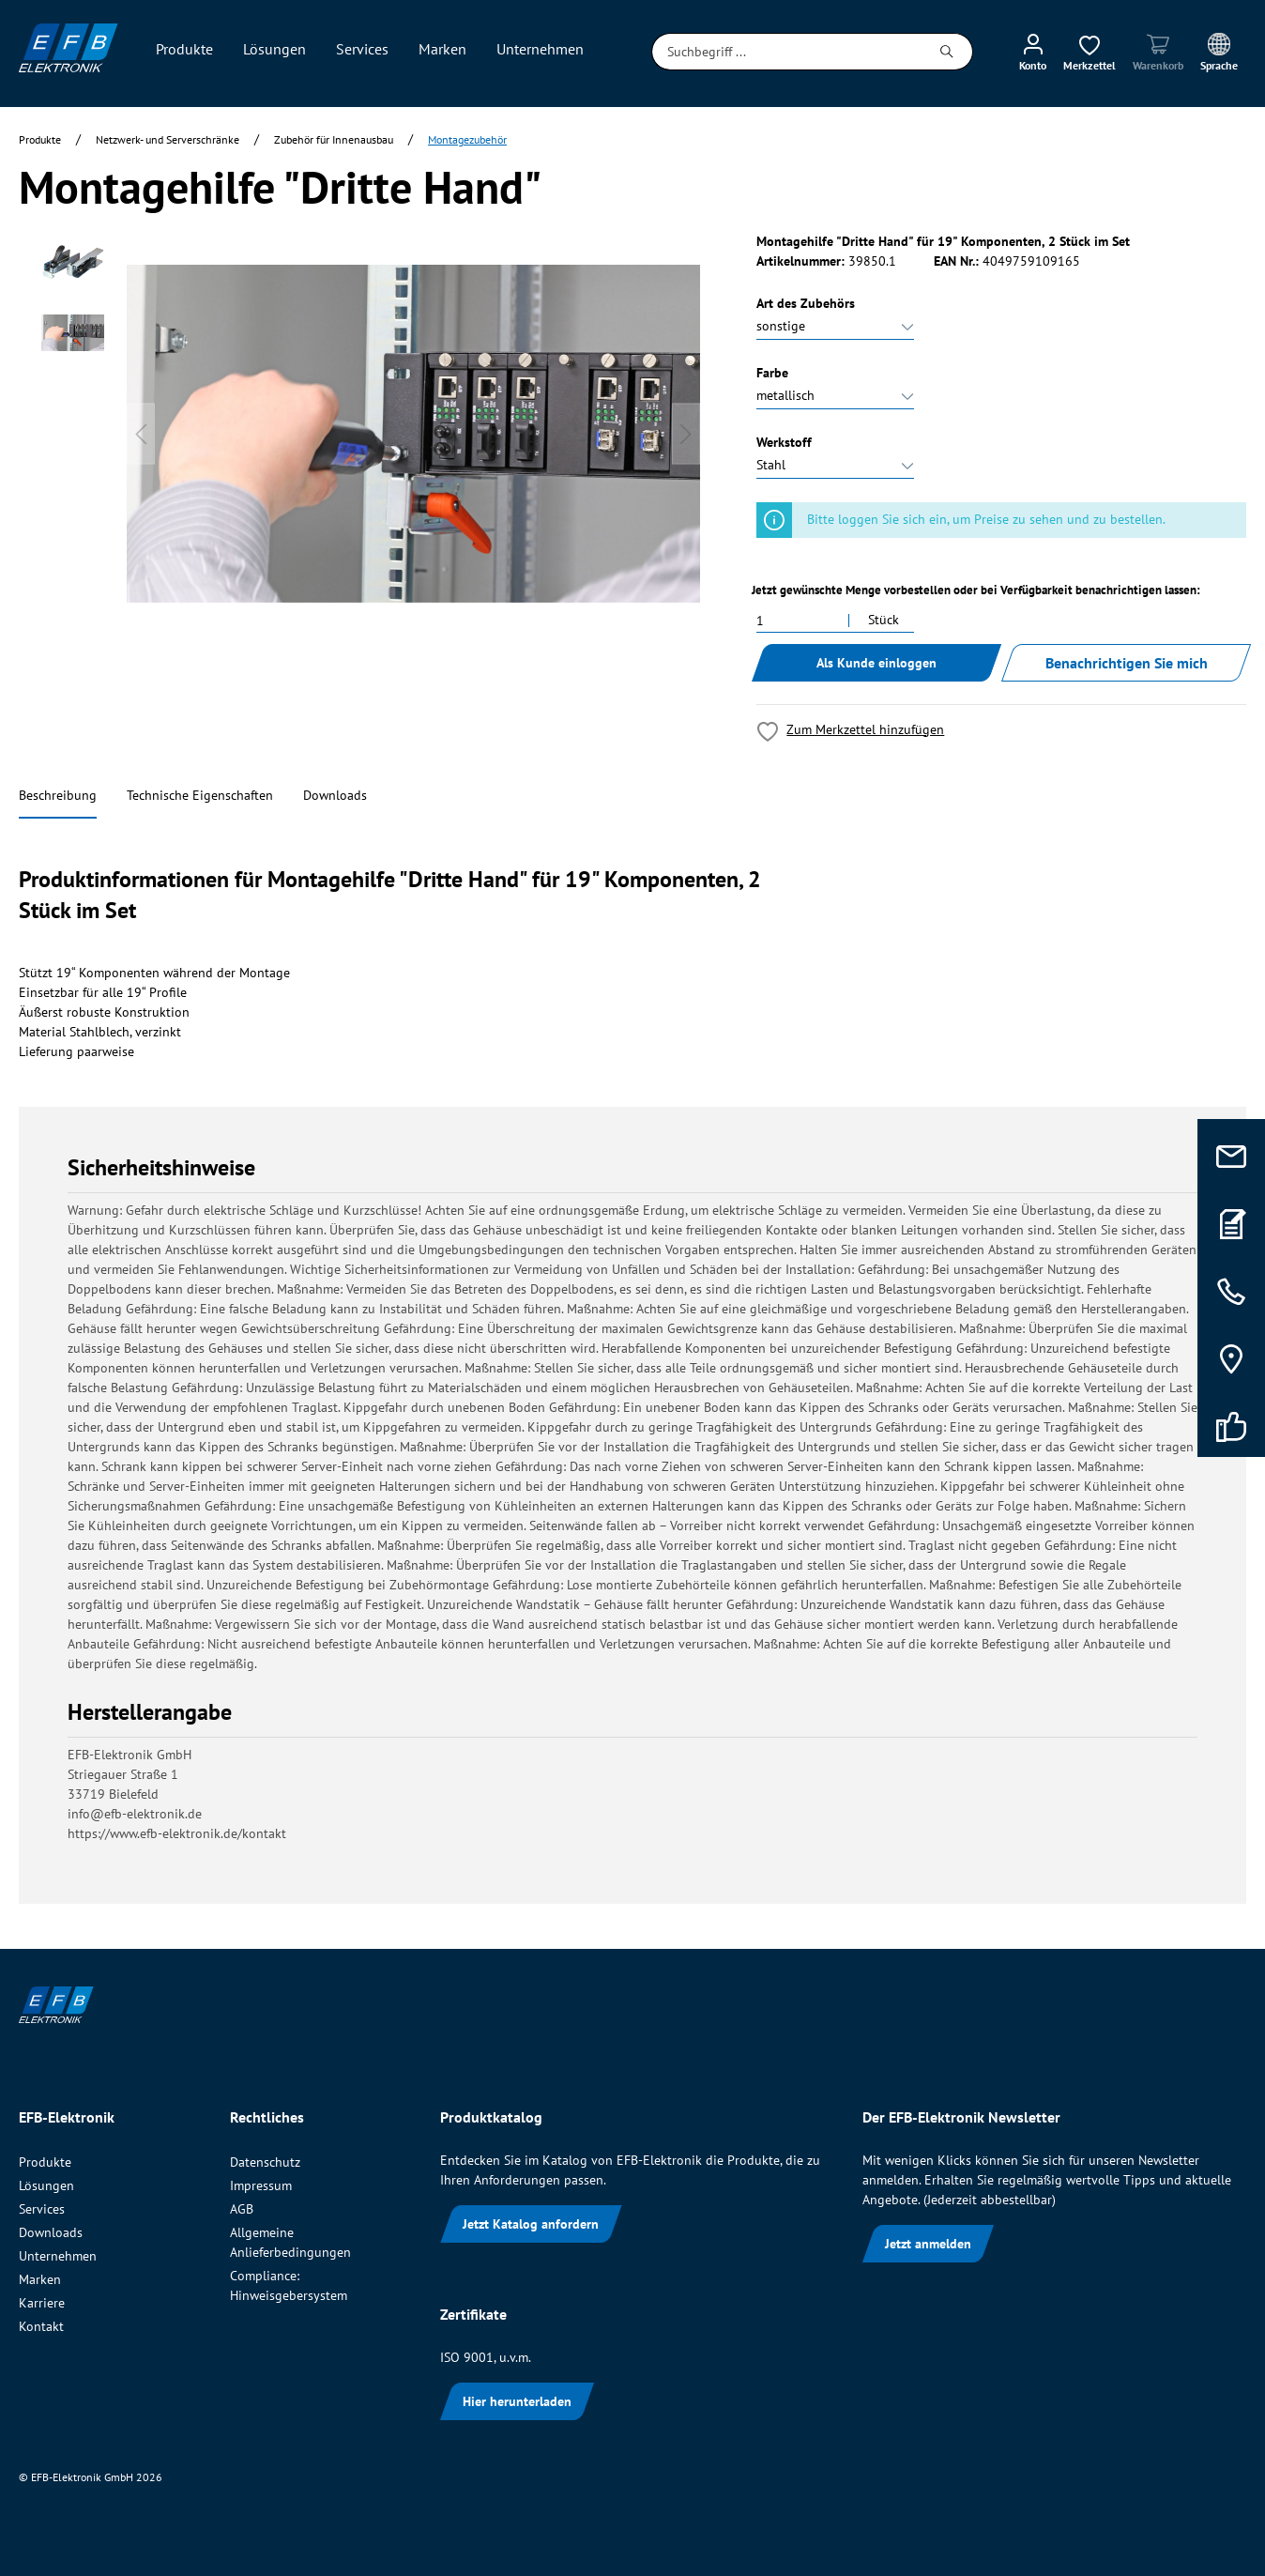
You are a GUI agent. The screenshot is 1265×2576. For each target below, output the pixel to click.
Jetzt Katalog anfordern (531, 2224)
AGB (241, 2208)
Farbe (772, 372)
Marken (40, 2279)
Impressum (261, 2185)
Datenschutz (265, 2162)
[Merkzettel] (1089, 51)
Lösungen (46, 2185)
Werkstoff (784, 442)
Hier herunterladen (517, 2401)
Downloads (335, 795)
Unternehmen (58, 2255)
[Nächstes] (686, 434)
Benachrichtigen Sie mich (1126, 662)
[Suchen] (947, 51)
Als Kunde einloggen (876, 662)
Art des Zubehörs (805, 303)
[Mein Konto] (1033, 51)
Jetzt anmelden (928, 2243)
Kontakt (41, 2326)
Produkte (45, 2162)
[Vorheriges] (141, 434)
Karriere (42, 2302)
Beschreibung (58, 795)
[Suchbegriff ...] (786, 51)
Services (42, 2208)
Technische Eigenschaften (200, 795)
